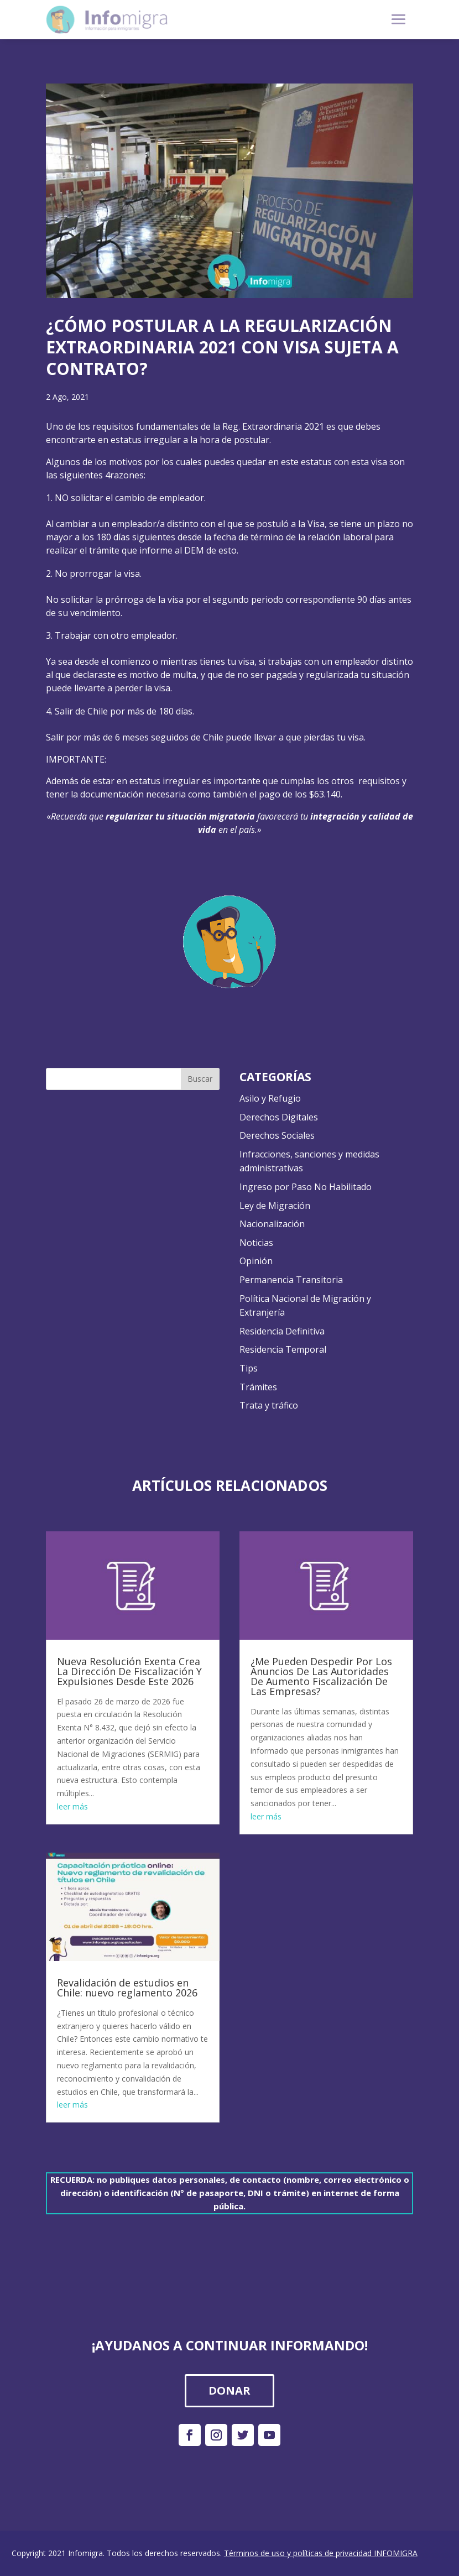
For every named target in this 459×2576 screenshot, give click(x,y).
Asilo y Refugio (270, 1098)
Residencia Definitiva (282, 1331)
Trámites (258, 1387)
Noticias (256, 1243)
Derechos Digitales (278, 1117)
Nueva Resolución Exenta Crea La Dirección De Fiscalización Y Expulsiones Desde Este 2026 (129, 1671)
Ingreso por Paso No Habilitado (305, 1187)
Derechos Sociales (277, 1135)
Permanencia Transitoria (291, 1280)
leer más (72, 1806)
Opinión (256, 1261)
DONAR (229, 2390)
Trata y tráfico (268, 1405)
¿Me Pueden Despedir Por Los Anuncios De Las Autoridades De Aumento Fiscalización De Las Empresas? (321, 1676)
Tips (248, 1368)
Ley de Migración (274, 1206)
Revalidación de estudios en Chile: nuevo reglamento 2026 (127, 1987)
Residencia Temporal (282, 1349)
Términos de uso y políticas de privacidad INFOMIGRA (321, 2553)
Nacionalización (272, 1224)
